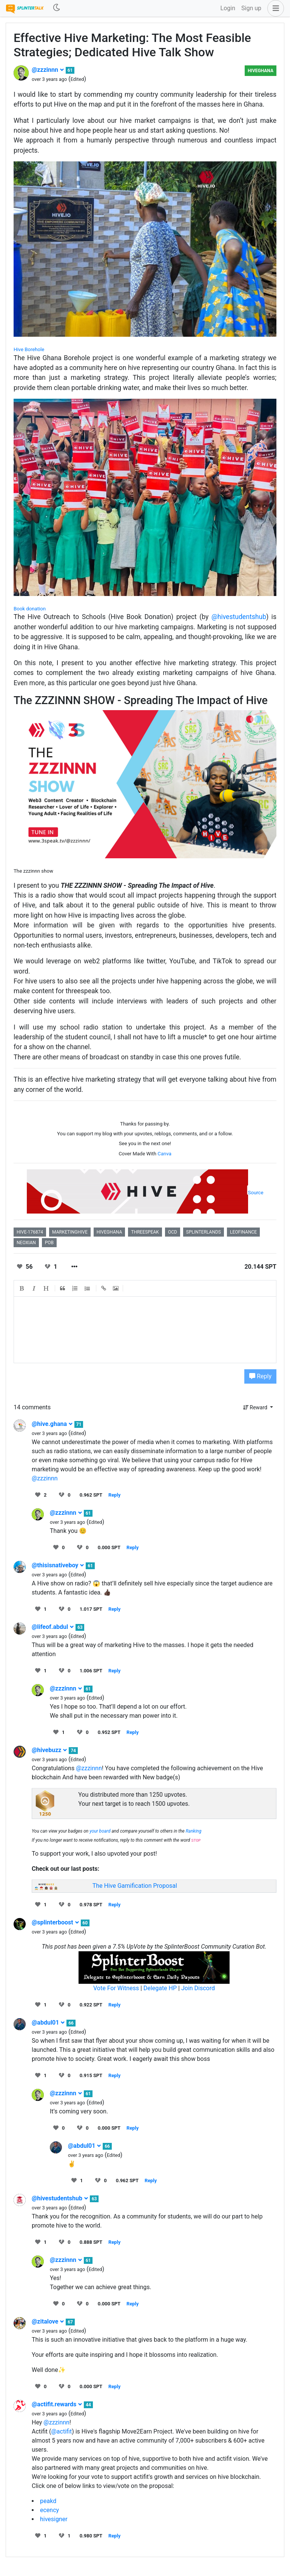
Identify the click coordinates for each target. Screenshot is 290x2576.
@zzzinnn (48, 69)
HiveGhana (260, 70)
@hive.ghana (52, 1423)
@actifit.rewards (57, 2404)
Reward (256, 1407)
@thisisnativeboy (58, 1565)
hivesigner (54, 2519)
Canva (164, 1153)
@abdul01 (48, 2022)
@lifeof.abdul (53, 1626)
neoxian (26, 1242)
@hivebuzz (49, 1750)
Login (228, 8)
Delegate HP (160, 1988)
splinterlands (203, 1232)
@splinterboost (55, 1922)
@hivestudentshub (238, 617)
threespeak (145, 1232)
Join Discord (198, 1988)
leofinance (243, 1232)
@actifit (61, 2431)
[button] (274, 8)
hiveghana (109, 1232)
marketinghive (70, 1232)
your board (99, 1831)
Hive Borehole (29, 349)
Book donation (30, 608)
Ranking (194, 1831)
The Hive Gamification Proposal (135, 1885)
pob (49, 1242)
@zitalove (48, 2321)
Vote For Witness (116, 1988)
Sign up (251, 8)
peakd (48, 2501)
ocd (172, 1232)
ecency (49, 2510)
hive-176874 (30, 1232)
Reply (260, 1376)
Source (256, 1192)
